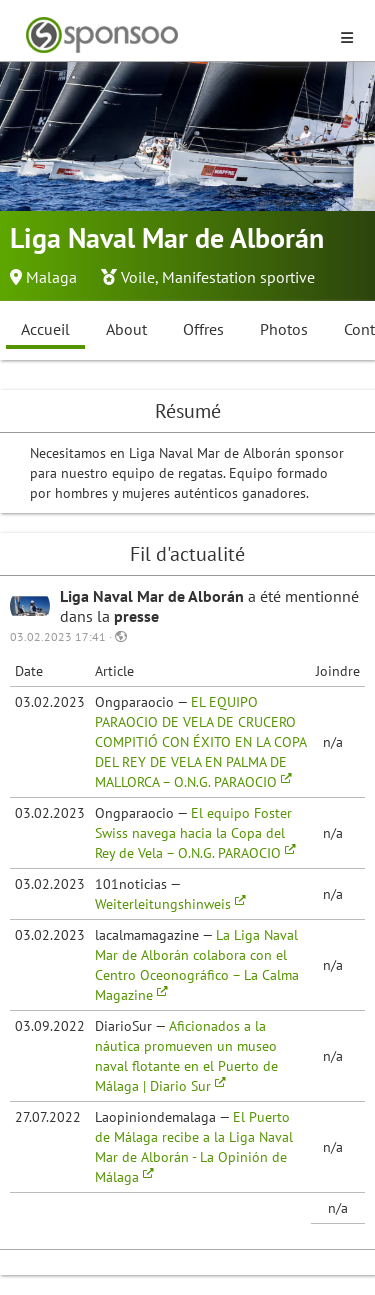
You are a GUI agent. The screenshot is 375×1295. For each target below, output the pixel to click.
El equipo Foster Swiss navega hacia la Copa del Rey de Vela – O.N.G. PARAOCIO (195, 833)
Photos (284, 329)
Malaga (51, 277)
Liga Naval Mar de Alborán (154, 596)
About (126, 329)
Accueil (45, 329)
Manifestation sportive (238, 277)
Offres (203, 329)
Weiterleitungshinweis (170, 904)
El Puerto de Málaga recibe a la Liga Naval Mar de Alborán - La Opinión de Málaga (194, 1147)
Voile (138, 277)
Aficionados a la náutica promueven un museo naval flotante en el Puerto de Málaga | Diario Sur (186, 1056)
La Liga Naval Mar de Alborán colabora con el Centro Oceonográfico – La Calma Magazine (197, 965)
